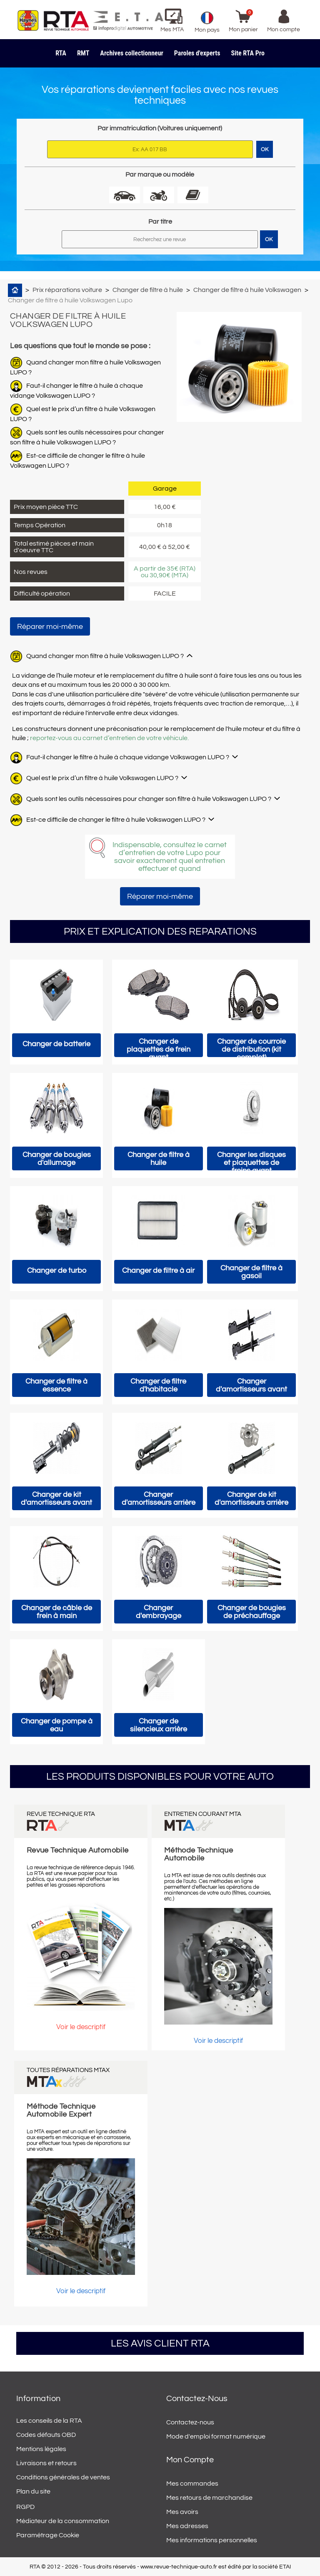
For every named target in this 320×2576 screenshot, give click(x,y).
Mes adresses (187, 2526)
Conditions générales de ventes (63, 2477)
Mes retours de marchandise (209, 2497)
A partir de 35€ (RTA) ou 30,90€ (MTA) (164, 572)
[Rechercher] (160, 239)
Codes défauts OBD (46, 2434)
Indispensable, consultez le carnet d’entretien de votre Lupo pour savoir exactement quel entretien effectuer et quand (169, 857)
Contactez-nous (190, 2422)
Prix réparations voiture (67, 290)
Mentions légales (41, 2449)
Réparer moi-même (50, 627)
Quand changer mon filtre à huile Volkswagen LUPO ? (105, 656)
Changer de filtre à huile (147, 290)
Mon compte (190, 2460)
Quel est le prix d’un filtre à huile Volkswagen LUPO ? (102, 778)
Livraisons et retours (46, 2463)
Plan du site (33, 2491)
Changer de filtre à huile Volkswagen (247, 290)
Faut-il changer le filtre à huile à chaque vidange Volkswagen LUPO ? (127, 757)
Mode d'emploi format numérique (215, 2436)
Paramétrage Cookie (47, 2535)
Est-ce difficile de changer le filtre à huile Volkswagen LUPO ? (115, 819)
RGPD (25, 2507)
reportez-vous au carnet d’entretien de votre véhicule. (109, 738)
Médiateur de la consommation (62, 2521)
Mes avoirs (182, 2512)
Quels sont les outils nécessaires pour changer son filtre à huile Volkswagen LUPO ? (148, 798)
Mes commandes (192, 2483)
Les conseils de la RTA (49, 2420)
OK (268, 239)
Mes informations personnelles (211, 2540)
